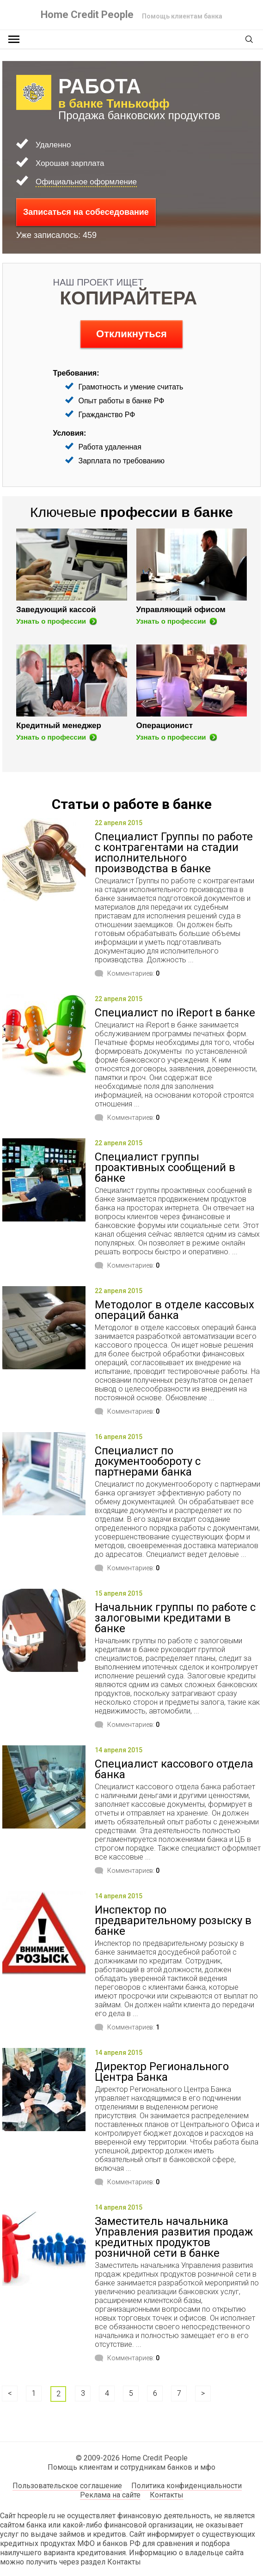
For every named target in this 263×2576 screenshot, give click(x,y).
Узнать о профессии (51, 621)
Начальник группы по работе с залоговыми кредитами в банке (175, 1618)
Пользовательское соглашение (67, 2485)
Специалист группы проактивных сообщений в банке (165, 1167)
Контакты (166, 2495)
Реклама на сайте (110, 2495)
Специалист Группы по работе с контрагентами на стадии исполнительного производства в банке (174, 852)
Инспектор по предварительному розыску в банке (173, 1920)
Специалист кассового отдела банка (174, 1769)
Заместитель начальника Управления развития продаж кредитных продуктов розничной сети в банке (174, 2237)
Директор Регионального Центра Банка (162, 2072)
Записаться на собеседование (86, 212)
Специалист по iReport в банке (175, 1012)
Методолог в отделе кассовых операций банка (174, 1310)
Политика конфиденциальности (186, 2485)
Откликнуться (131, 334)
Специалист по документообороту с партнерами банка (148, 1461)
